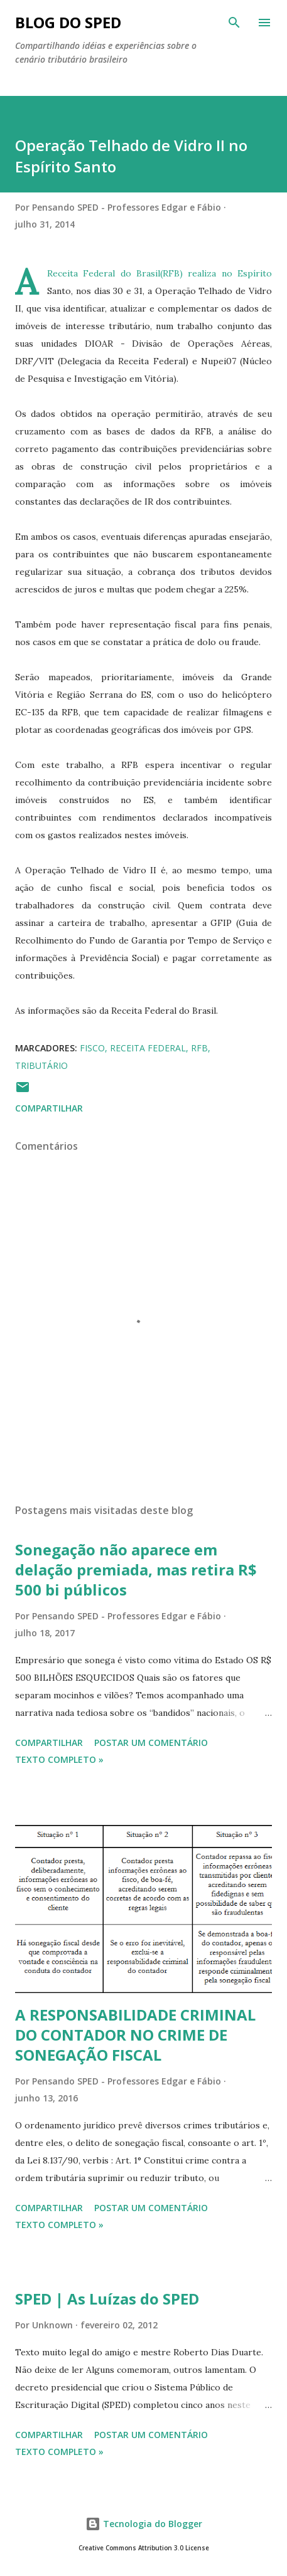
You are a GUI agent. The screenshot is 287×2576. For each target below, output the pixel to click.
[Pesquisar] (234, 22)
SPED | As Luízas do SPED (107, 2298)
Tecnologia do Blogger (143, 2524)
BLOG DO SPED (68, 22)
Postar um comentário (151, 1742)
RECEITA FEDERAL (148, 1048)
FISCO (92, 1048)
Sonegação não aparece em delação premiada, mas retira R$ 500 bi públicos (136, 1569)
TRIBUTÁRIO (41, 1065)
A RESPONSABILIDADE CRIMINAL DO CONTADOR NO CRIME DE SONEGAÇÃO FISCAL (135, 2034)
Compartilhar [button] (49, 1108)
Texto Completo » (59, 1759)
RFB (199, 1048)
